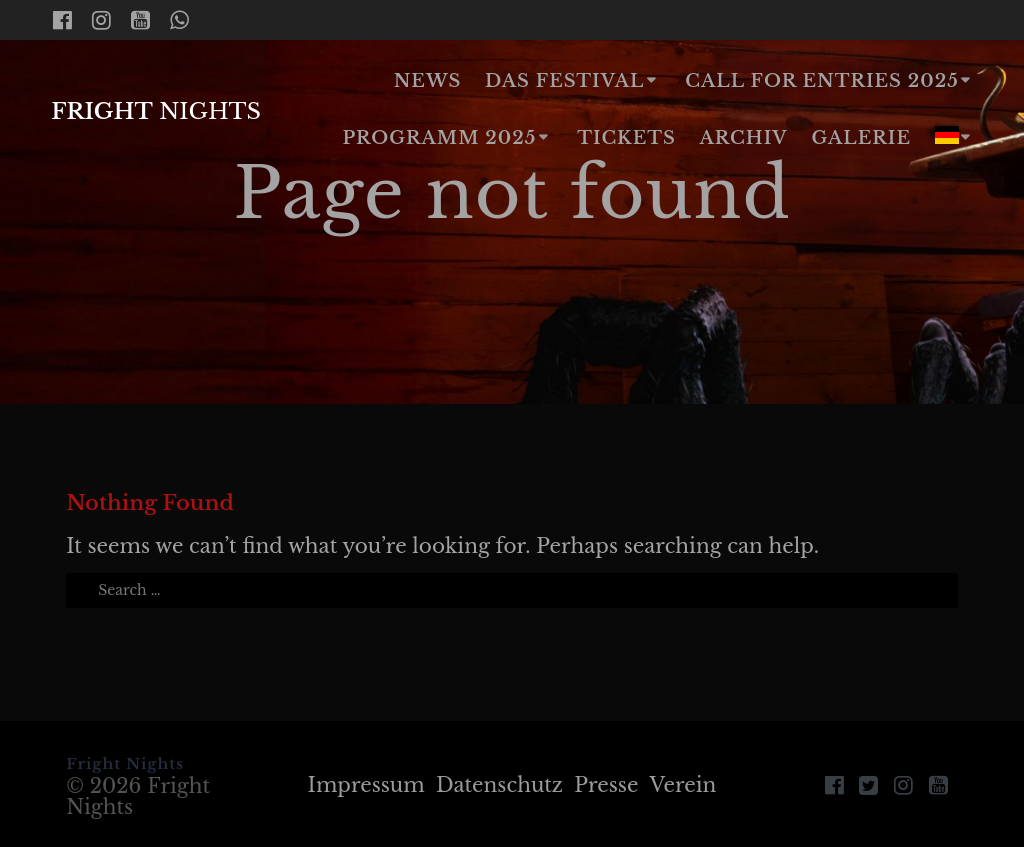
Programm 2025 (439, 138)
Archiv (744, 138)
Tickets (626, 138)
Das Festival (564, 81)
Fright (156, 111)
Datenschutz (499, 785)
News (428, 81)
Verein (683, 785)
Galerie (862, 138)
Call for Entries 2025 (821, 81)
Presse (606, 785)
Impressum (366, 785)
